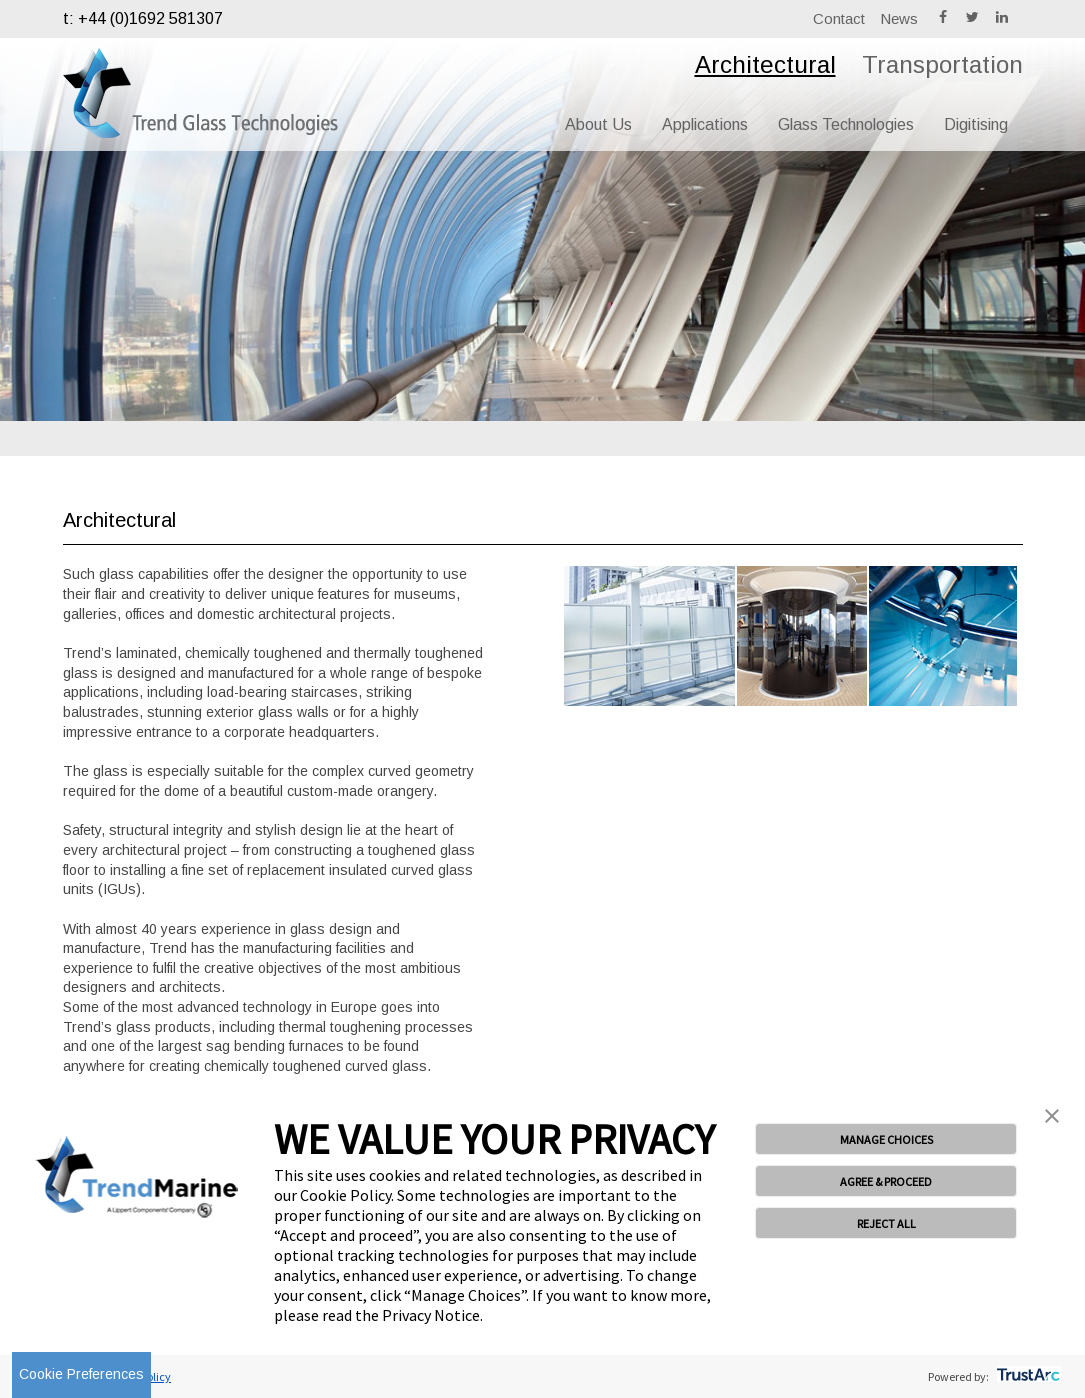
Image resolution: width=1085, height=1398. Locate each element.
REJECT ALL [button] (886, 1223)
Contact (839, 18)
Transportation (942, 64)
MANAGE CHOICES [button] (886, 1139)
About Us (598, 124)
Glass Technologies (846, 124)
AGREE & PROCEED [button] (886, 1181)
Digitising (976, 124)
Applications (705, 124)
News (899, 18)
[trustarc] (1026, 1376)
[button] (1052, 1118)
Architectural (765, 64)
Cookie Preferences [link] (81, 1374)
